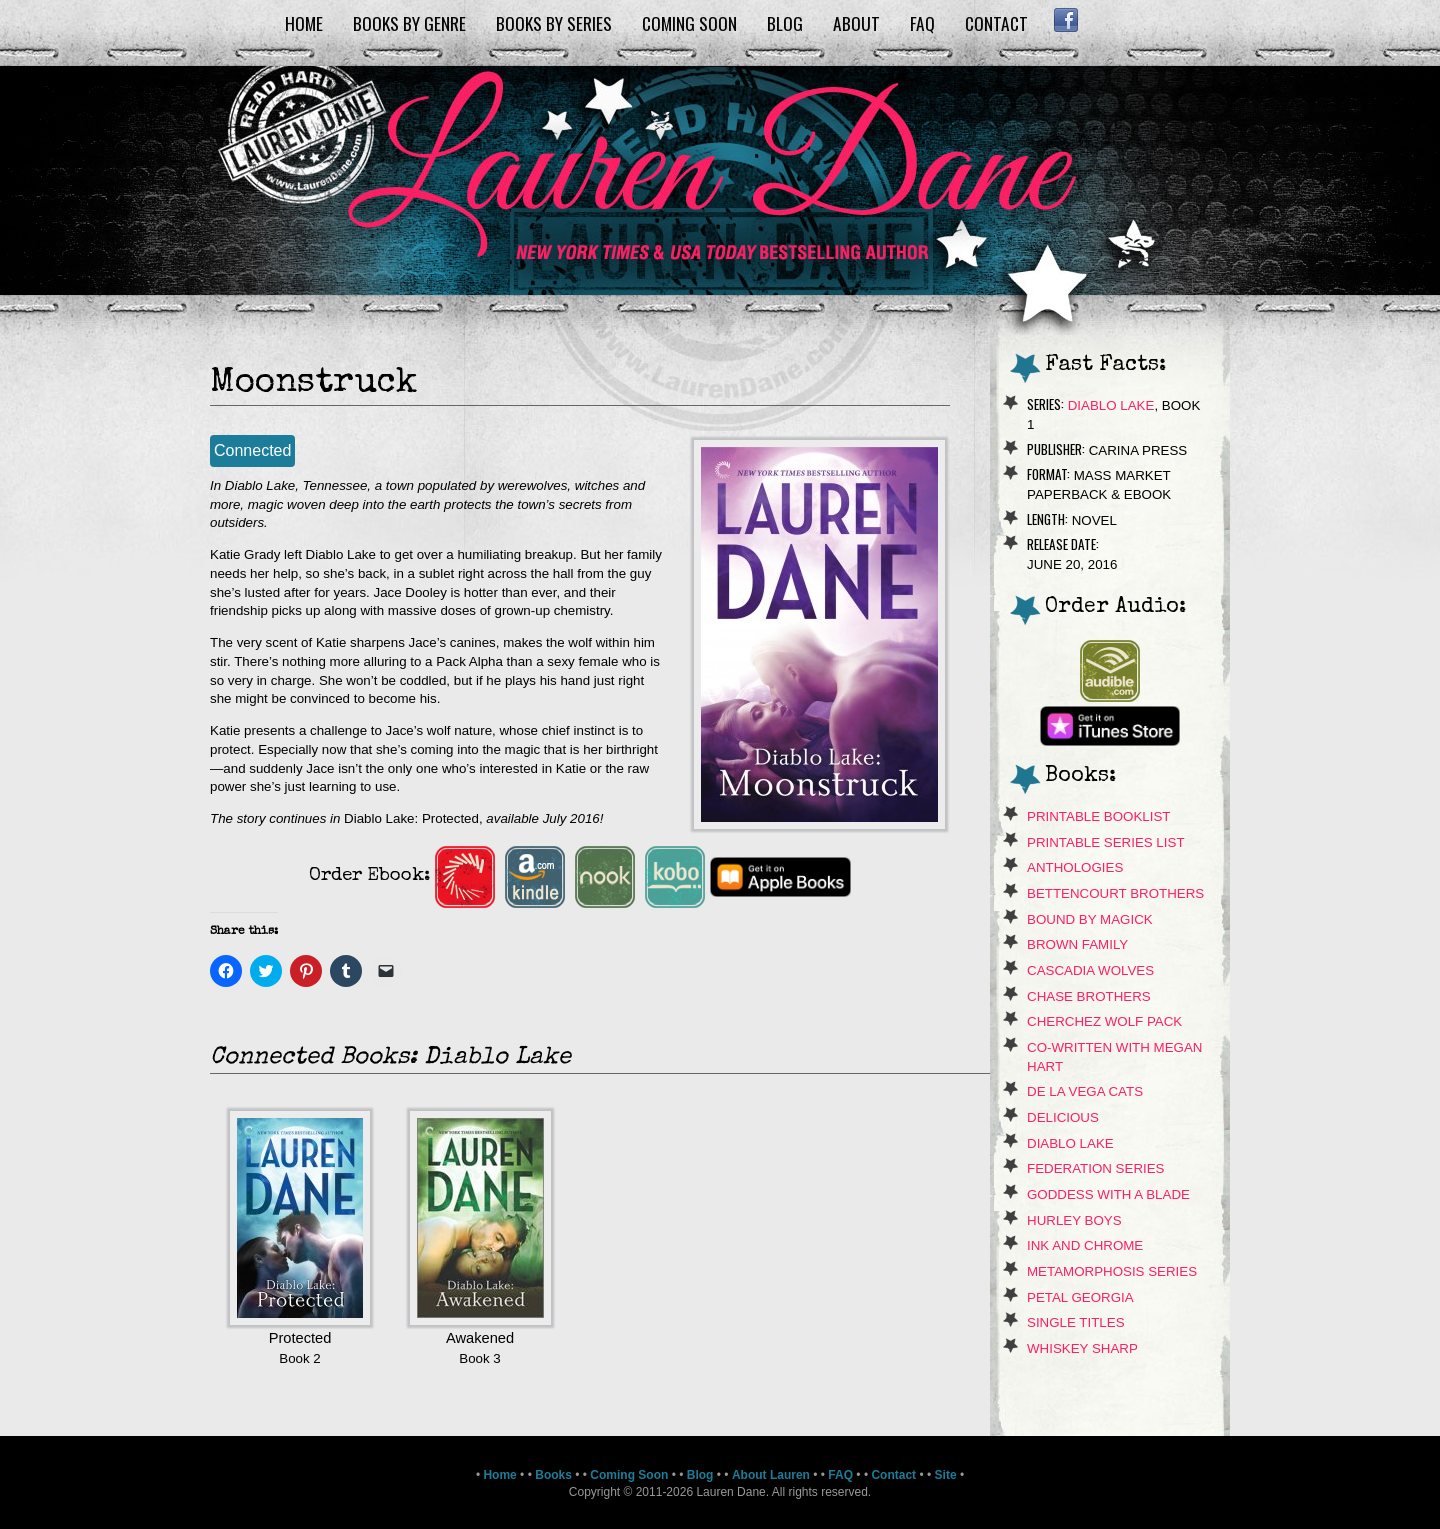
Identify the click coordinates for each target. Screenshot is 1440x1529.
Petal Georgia (1080, 1297)
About (856, 23)
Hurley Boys (1074, 1220)
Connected (252, 450)
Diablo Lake (1111, 405)
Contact (996, 23)
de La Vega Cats (1085, 1091)
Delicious (1063, 1117)
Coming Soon (689, 23)
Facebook (1065, 20)
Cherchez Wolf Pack (1104, 1021)
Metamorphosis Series (1112, 1271)
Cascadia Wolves (1090, 970)
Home (304, 23)
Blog (785, 23)
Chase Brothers (1089, 996)
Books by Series (554, 23)
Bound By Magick (1090, 919)
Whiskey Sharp (1082, 1348)
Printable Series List (1106, 842)
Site (946, 1475)
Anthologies (1075, 867)
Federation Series (1096, 1168)
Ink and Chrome (1085, 1245)
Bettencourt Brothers (1115, 893)
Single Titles (1076, 1322)
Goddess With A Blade (1108, 1194)
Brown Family (1077, 944)
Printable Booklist (1098, 816)
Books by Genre (409, 23)
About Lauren (771, 1475)
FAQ (922, 23)
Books (553, 1475)
